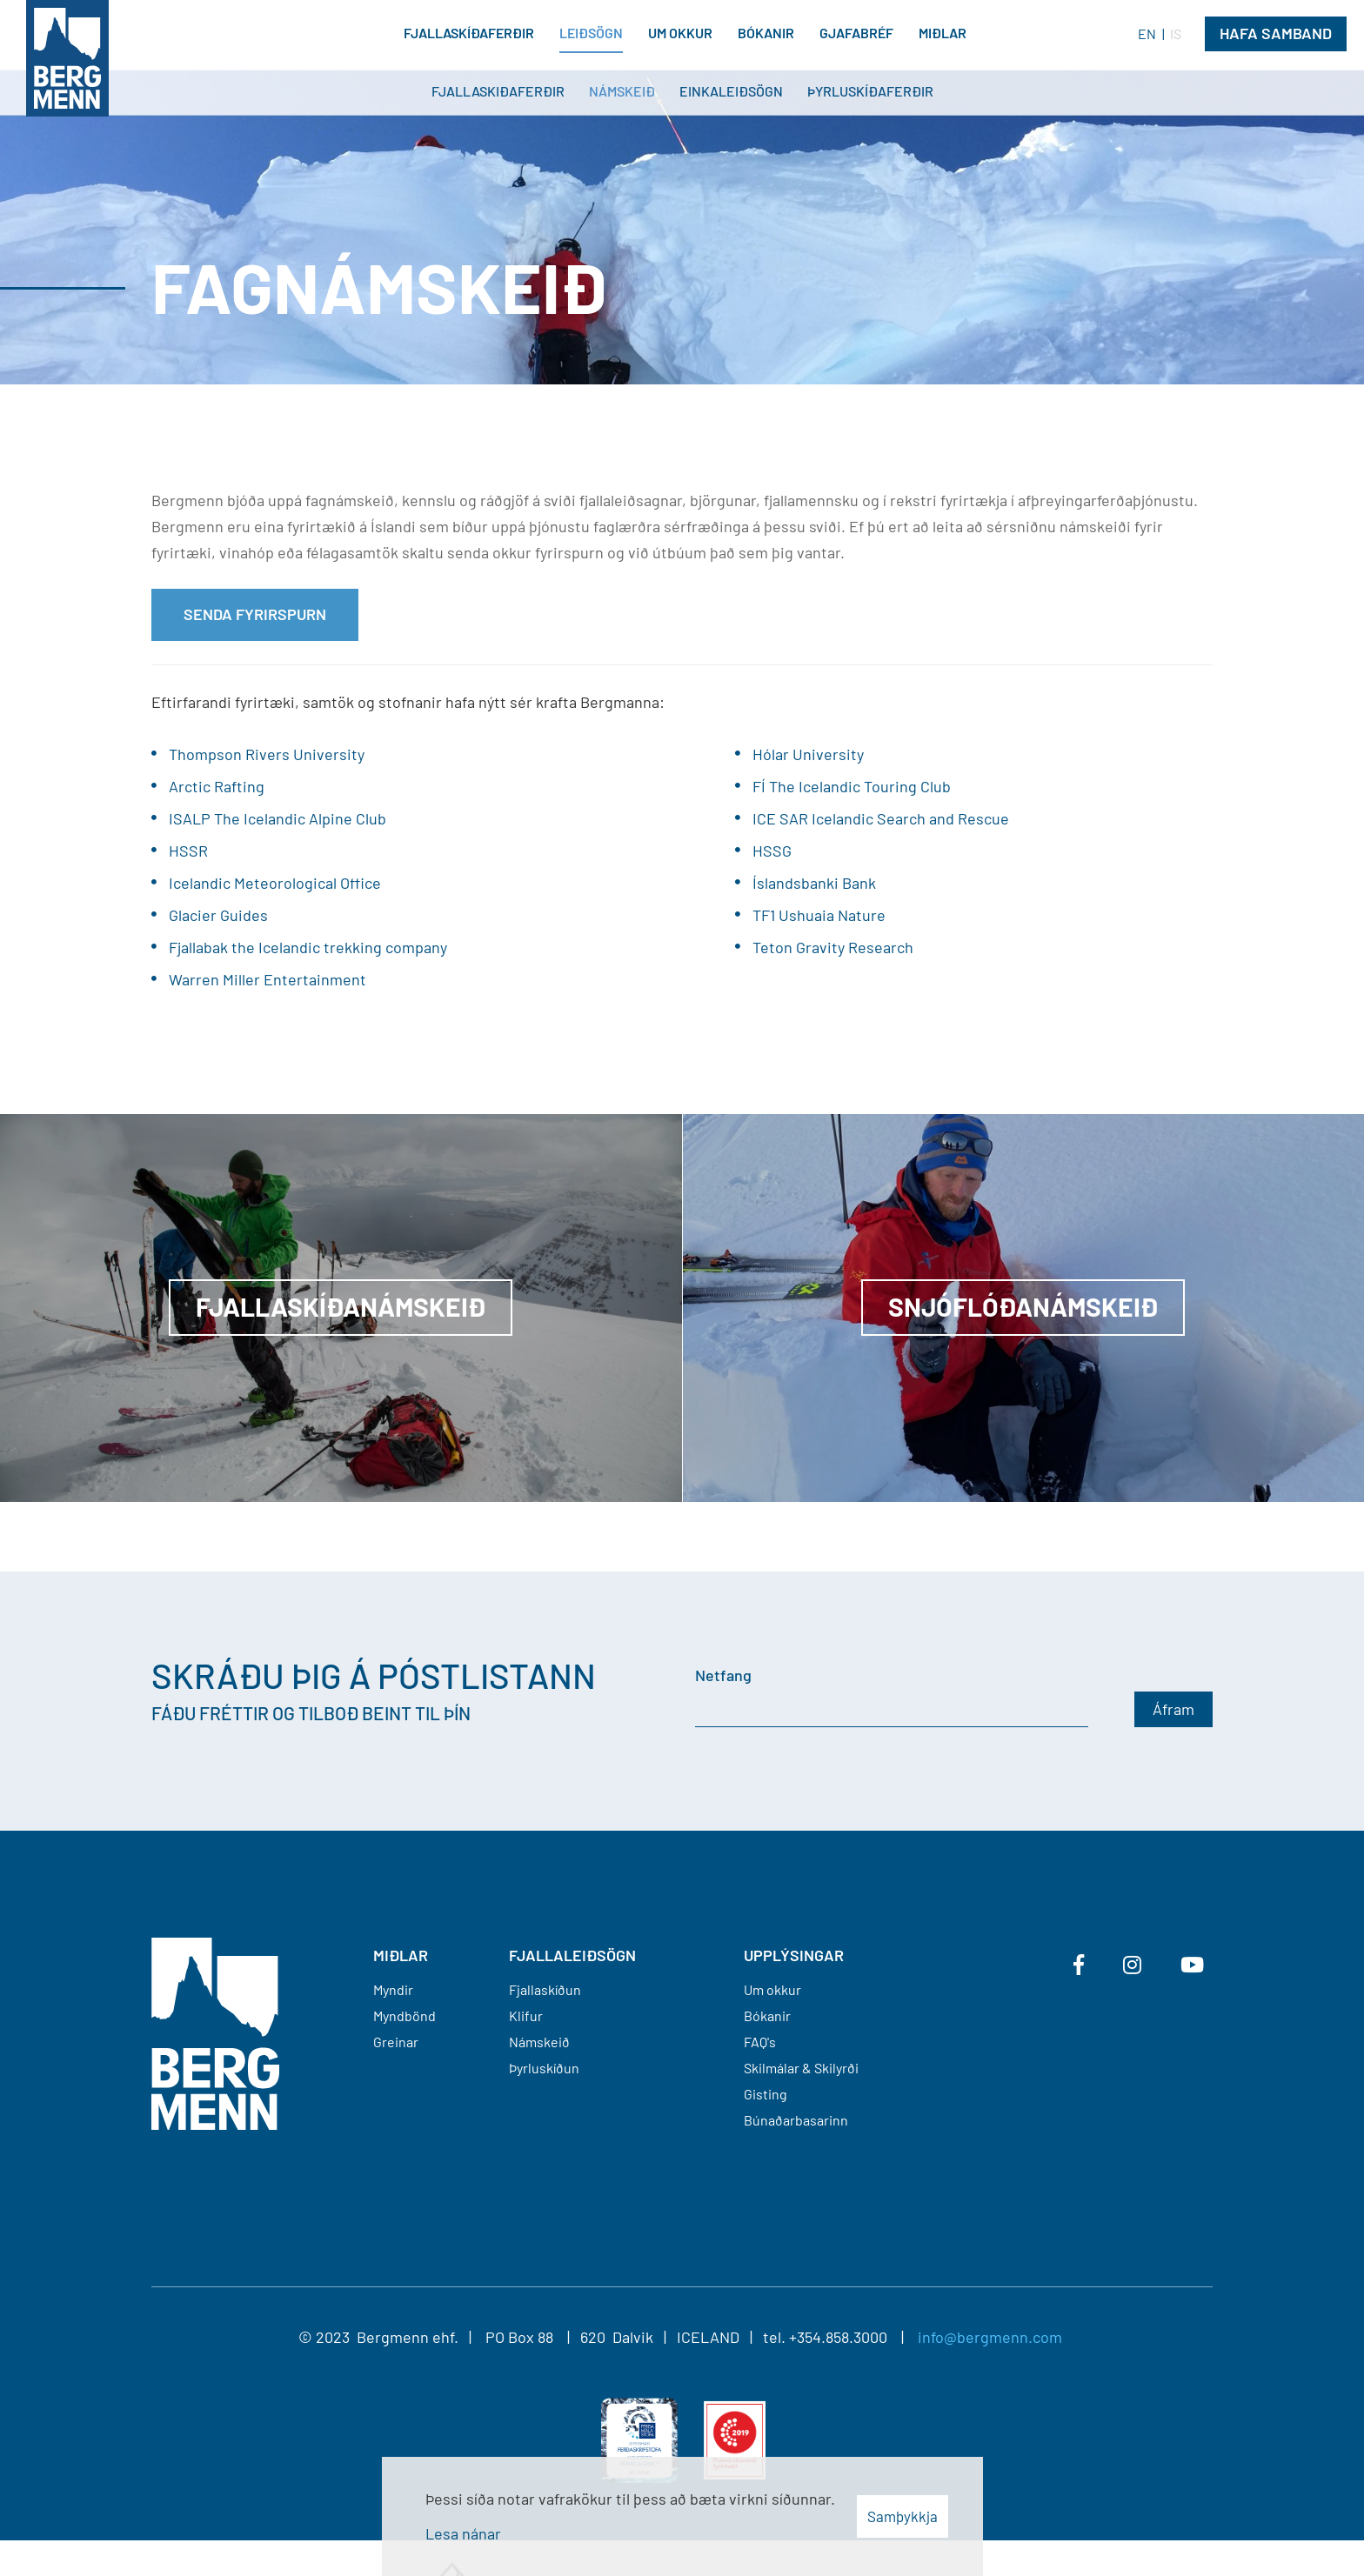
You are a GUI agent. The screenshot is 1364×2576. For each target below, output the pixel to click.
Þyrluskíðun (544, 2067)
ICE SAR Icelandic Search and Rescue (880, 818)
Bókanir (767, 2015)
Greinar (395, 2041)
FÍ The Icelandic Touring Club (851, 786)
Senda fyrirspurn (255, 614)
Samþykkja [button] (902, 2516)
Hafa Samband (1276, 33)
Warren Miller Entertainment (267, 979)
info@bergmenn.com (990, 2336)
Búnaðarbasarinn (796, 2120)
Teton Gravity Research (832, 947)
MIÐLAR (400, 1955)
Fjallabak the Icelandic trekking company (308, 947)
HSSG (772, 850)
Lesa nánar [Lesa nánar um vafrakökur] (463, 2533)
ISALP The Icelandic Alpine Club (277, 818)
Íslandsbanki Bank (814, 882)
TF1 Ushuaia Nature (819, 914)
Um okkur (772, 1989)
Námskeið (539, 2041)
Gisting (765, 2093)
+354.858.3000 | (853, 2336)
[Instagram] (1132, 1964)
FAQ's (760, 2041)
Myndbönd (404, 2015)
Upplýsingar (794, 1955)
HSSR (188, 850)
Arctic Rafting (216, 786)
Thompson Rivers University (266, 754)
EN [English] (1147, 33)
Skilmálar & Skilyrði (801, 2067)
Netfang (723, 1675)
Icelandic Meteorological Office (275, 882)
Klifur (526, 2015)
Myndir (393, 1989)
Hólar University (808, 754)
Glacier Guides (218, 914)
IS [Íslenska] (1175, 33)
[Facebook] (1078, 1964)
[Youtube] (1192, 1964)
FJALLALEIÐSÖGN (572, 1955)
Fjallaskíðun (545, 1989)
